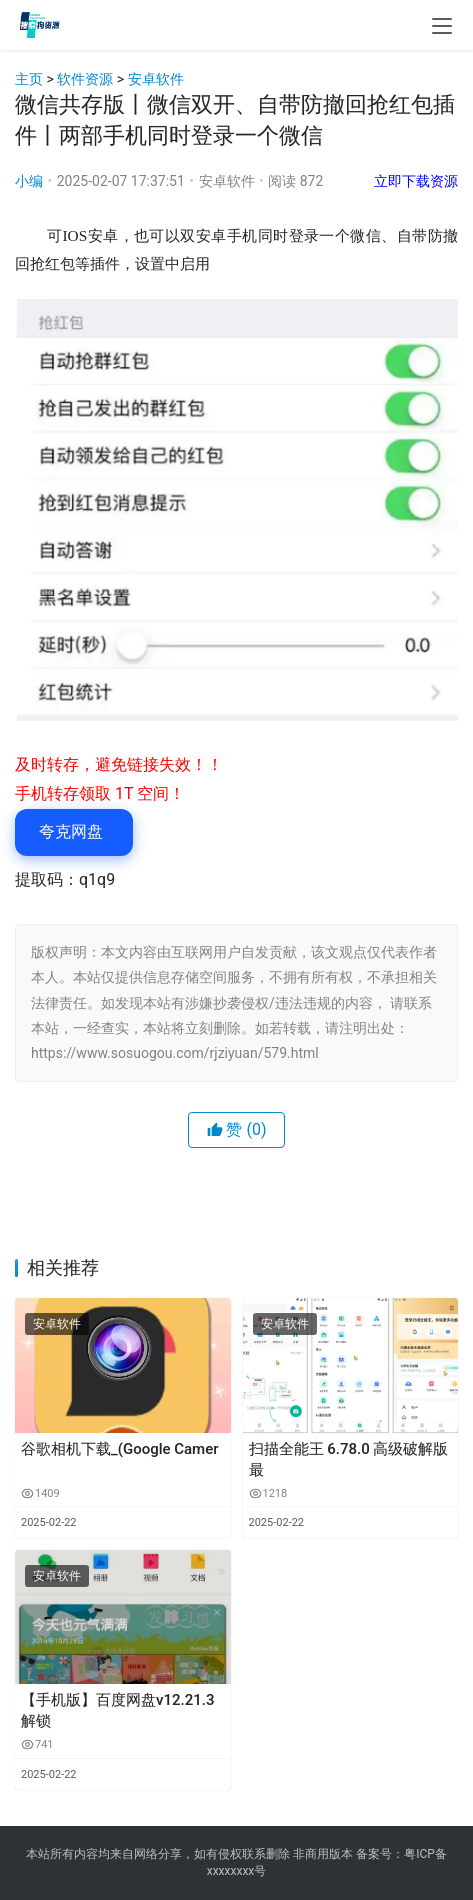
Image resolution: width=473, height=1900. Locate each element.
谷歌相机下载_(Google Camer (120, 1449)
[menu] (442, 26)
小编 (29, 181)
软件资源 (85, 79)
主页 (29, 79)
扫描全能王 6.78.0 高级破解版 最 (349, 1459)
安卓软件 (156, 79)
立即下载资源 (416, 181)
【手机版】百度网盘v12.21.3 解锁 (117, 1710)
